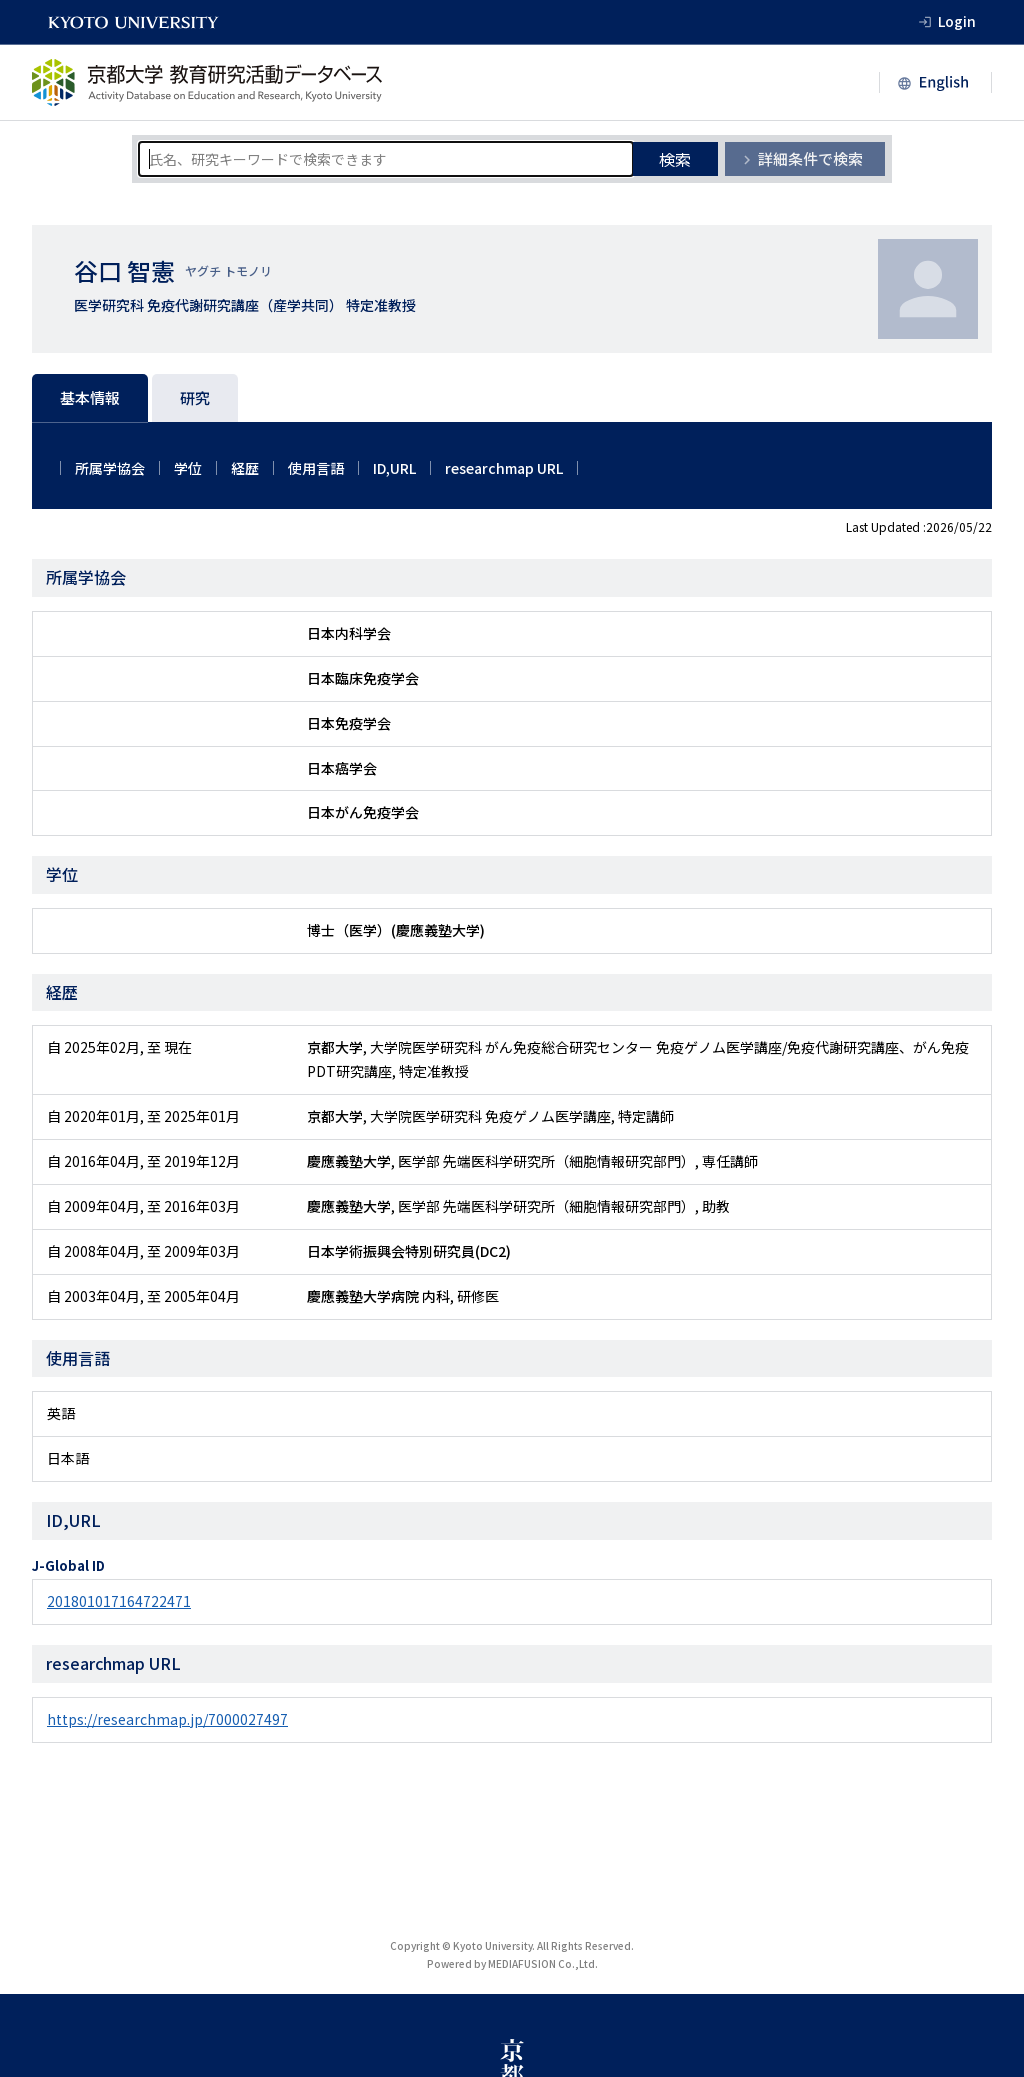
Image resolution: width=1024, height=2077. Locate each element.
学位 (188, 468)
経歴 (245, 468)
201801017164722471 (119, 1601)
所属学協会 (110, 468)
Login (957, 21)
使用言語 (316, 468)
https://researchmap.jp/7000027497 (167, 1719)
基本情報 (90, 397)
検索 (675, 159)
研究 (195, 397)
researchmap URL (504, 468)
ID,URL (394, 468)
